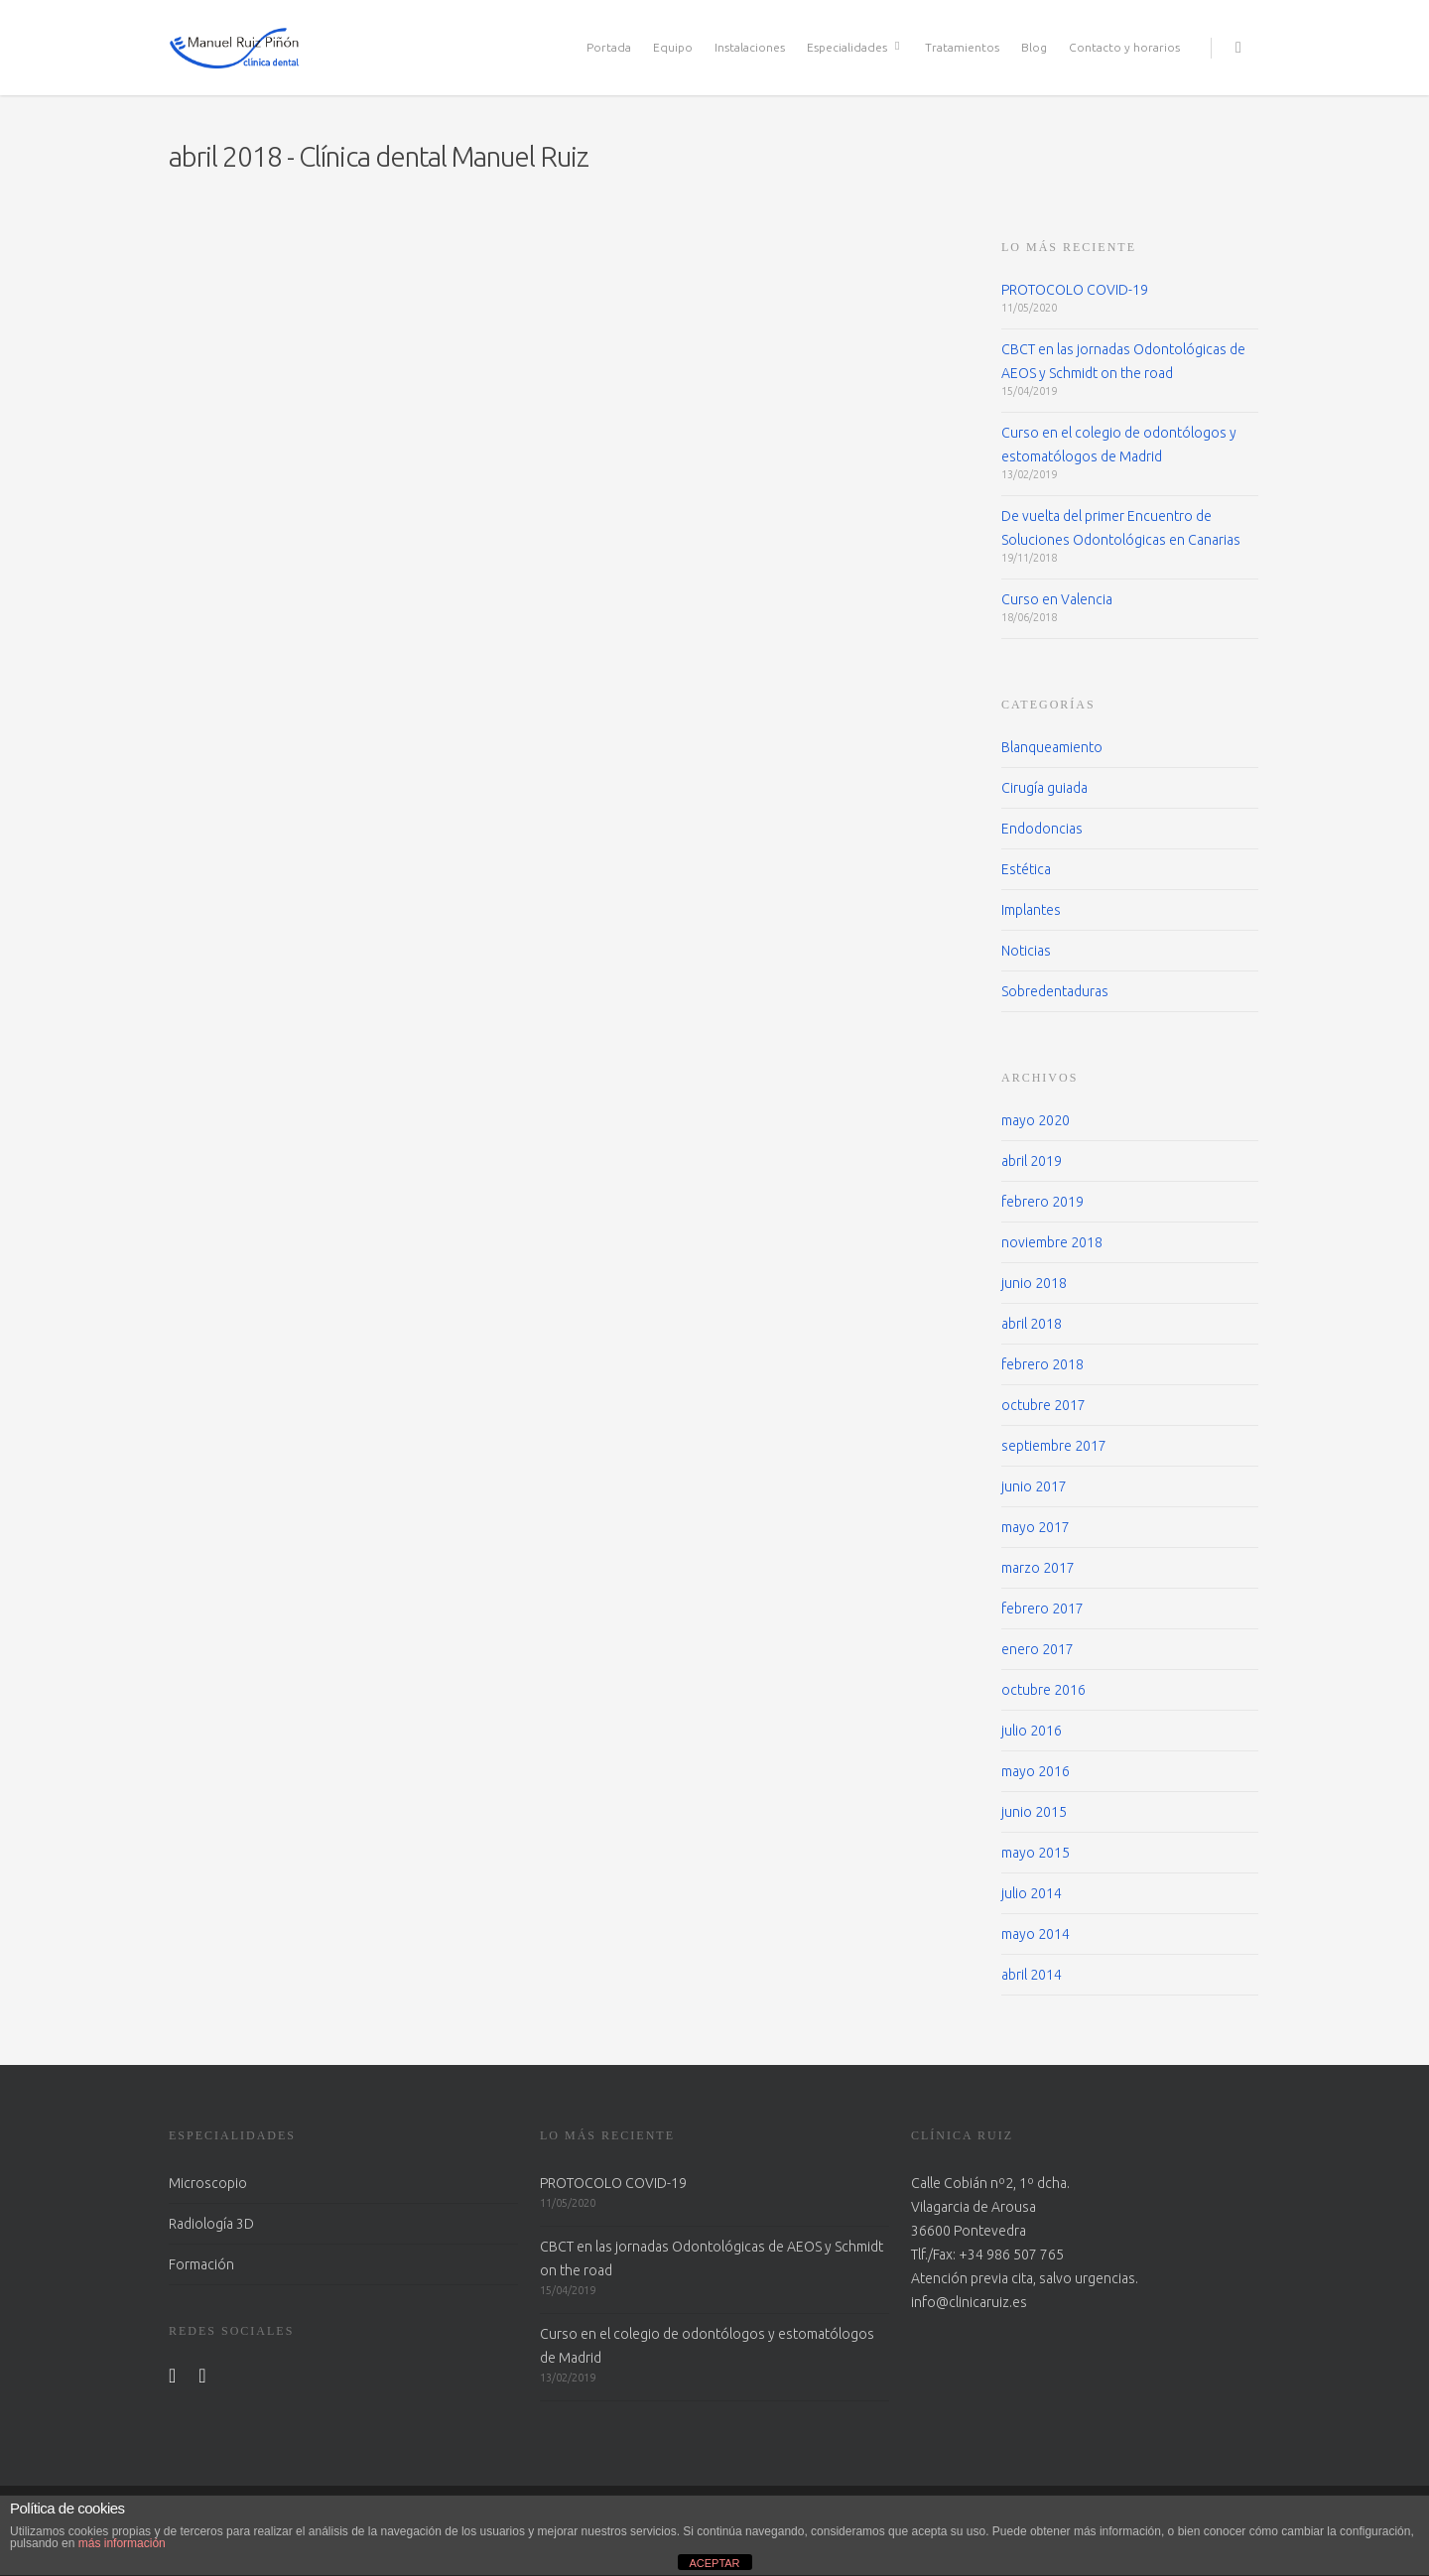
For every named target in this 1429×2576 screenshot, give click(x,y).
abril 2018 (1031, 1324)
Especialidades (856, 48)
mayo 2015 (1035, 1853)
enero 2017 (1037, 1649)
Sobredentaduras (1054, 991)
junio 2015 (1034, 1812)
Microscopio (208, 2183)
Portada (608, 47)
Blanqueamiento (1052, 747)
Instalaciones (749, 47)
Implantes (1031, 910)
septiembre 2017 (1053, 1446)
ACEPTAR (714, 2563)
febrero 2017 (1042, 1608)
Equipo (673, 47)
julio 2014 (1031, 1893)
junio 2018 (1034, 1283)
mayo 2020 (1035, 1120)
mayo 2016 (1035, 1771)
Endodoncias (1042, 829)
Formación (201, 2264)
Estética (1026, 869)
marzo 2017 (1038, 1568)
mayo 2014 (1035, 1934)
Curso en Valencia (1056, 599)
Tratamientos (962, 47)
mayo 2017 (1035, 1527)
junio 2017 (1034, 1486)
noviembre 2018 (1052, 1242)
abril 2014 (1031, 1975)
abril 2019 (1031, 1161)
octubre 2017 (1043, 1405)
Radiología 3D (211, 2224)
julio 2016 (1031, 1731)
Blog (1034, 47)
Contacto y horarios (1124, 47)
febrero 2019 (1042, 1202)
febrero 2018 (1042, 1364)
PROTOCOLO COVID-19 (1074, 290)
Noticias (1026, 951)
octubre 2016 (1043, 1690)
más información (122, 2543)
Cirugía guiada (1044, 788)
